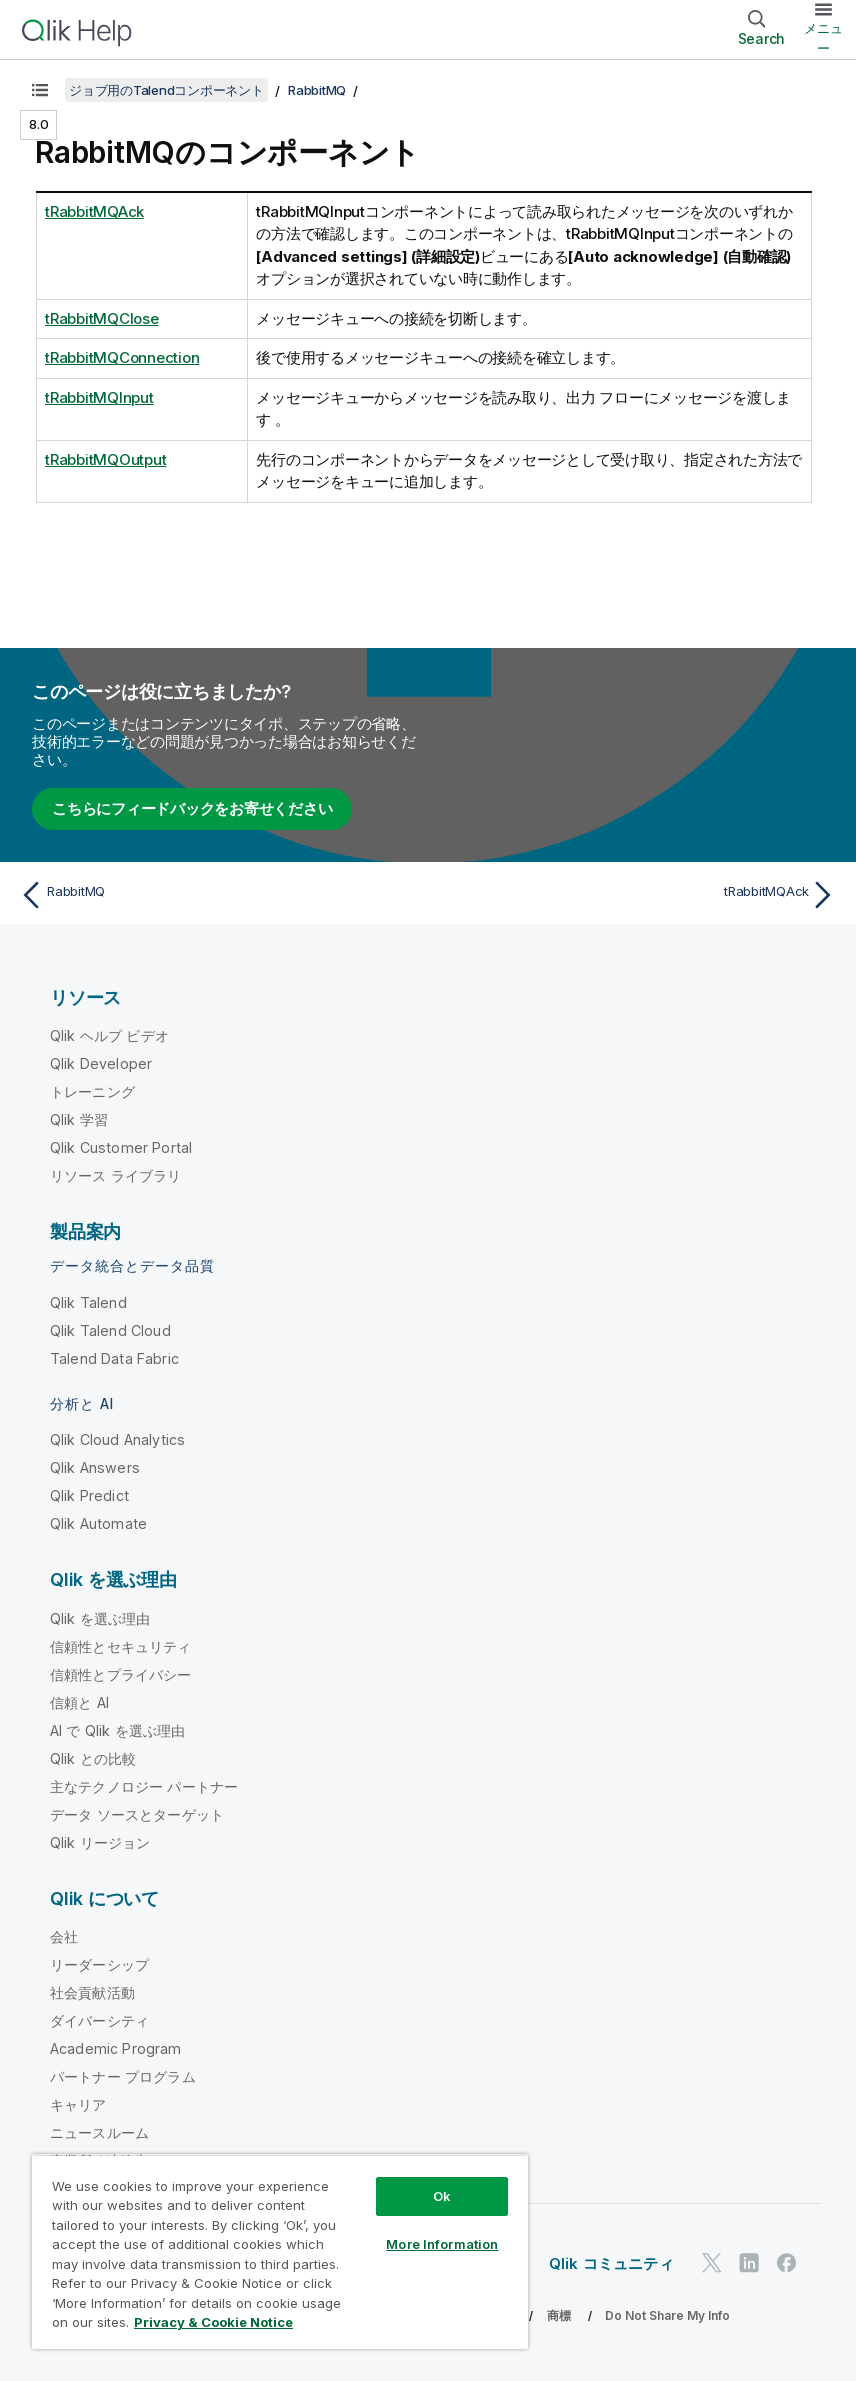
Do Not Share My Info (667, 2315)
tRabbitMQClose (102, 318)
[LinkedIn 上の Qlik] (749, 2262)
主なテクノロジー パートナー (144, 1786)
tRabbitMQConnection (122, 357)
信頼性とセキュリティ (121, 1646)
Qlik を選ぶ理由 (100, 1618)
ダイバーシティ (99, 2020)
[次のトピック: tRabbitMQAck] (638, 895)
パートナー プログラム (123, 2076)
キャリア (78, 2104)
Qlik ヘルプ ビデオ (109, 1035)
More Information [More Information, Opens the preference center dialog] (442, 2244)
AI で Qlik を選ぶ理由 (117, 1730)
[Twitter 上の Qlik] (712, 2262)
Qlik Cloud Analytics (117, 1439)
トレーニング (92, 1091)
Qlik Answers (95, 1467)
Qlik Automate (98, 1523)
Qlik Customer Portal (121, 1147)
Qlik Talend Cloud (110, 1330)
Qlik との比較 (93, 1758)
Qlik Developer (101, 1063)
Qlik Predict (89, 1495)
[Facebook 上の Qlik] (787, 2262)
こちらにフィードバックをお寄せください (192, 808)
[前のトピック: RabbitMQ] (217, 895)
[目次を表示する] (40, 90)
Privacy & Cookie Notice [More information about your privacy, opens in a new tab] (213, 2322)
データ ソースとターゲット (137, 1814)
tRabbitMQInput (99, 397)
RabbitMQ (317, 90)
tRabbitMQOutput (105, 459)
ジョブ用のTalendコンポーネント (166, 90)
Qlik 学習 (79, 1119)
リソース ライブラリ (116, 1175)
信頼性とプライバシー (121, 1674)
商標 (559, 2315)
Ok (442, 2196)
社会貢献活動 (92, 1992)
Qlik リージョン (100, 1842)
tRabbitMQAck (94, 211)
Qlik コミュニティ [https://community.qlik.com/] (611, 2263)
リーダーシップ (99, 1964)
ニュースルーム (99, 2132)
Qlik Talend (88, 1302)
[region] (280, 2251)
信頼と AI (79, 1702)
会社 (64, 1936)
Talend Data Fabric (114, 1358)
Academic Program (116, 2048)
